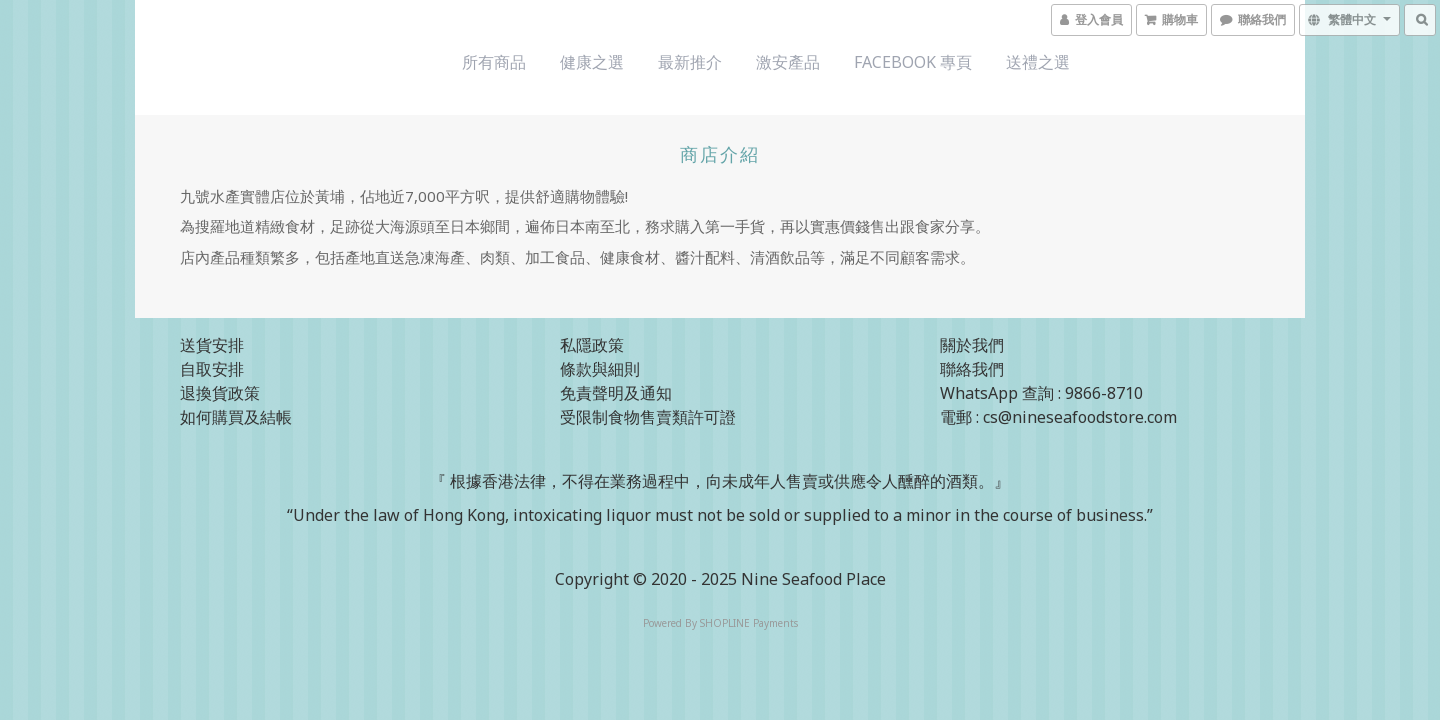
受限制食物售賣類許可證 (648, 417)
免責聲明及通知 (616, 393)
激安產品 (788, 62)
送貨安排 (212, 345)
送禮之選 (1038, 62)
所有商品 (494, 62)
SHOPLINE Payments (749, 623)
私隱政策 (592, 345)
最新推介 (690, 62)
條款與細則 (600, 369)
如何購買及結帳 (236, 417)
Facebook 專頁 (913, 62)
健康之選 (592, 62)
